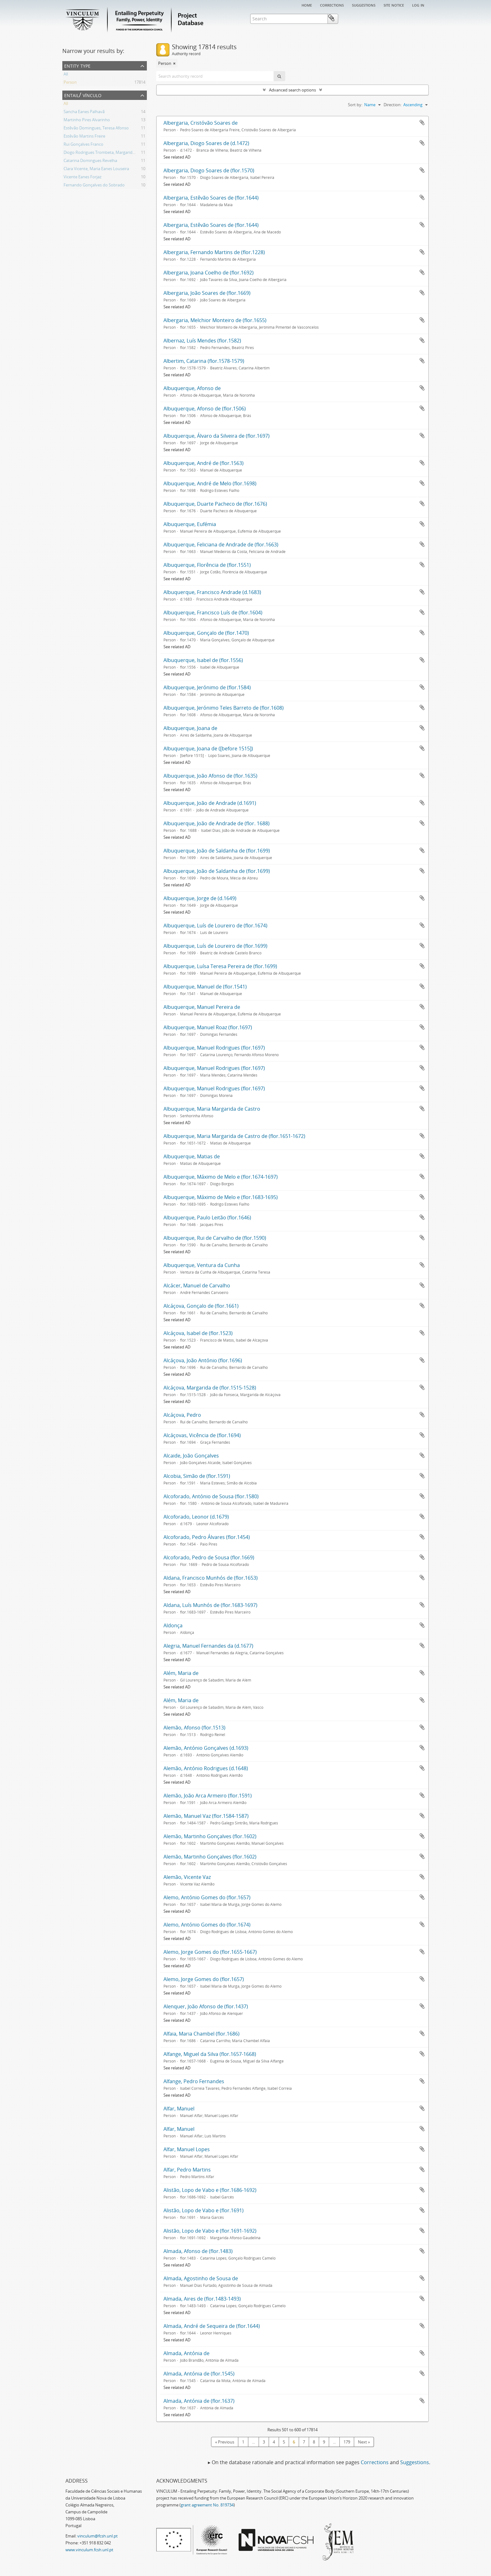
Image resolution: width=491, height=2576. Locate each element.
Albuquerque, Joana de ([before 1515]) (208, 748)
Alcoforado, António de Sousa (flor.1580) (211, 1496)
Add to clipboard (422, 122)
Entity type (77, 65)
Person (70, 83)
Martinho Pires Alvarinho (87, 120)
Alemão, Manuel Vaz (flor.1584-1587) (206, 1815)
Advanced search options (292, 90)
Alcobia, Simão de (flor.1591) (196, 1476)
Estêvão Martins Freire (84, 137)
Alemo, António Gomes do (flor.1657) (207, 1897)
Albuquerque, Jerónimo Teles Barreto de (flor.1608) (223, 707)
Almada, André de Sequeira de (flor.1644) (211, 2326)
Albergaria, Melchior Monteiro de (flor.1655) (214, 320)
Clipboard (419, 18)
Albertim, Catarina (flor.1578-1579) (203, 360)
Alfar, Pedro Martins (187, 2169)
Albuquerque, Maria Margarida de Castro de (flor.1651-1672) (234, 1136)
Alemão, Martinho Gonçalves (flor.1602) (209, 1836)
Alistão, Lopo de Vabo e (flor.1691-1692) (209, 2230)
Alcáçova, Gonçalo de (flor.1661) (201, 1305)
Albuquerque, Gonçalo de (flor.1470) (206, 632)
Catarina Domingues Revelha (90, 161)
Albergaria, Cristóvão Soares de (200, 122)
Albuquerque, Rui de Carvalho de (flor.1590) (214, 1237)
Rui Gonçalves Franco (83, 145)
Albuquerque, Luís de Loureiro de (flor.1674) (215, 925)
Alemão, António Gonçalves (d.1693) (205, 1747)
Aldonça (173, 1625)
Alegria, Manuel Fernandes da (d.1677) (208, 1645)
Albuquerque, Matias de (191, 1156)
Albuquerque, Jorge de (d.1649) (199, 898)
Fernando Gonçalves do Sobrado (94, 186)
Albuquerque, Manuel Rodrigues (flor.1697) (214, 1047)
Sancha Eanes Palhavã (84, 112)
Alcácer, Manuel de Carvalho (196, 1285)
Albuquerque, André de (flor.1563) (203, 463)
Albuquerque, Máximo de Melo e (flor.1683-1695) (220, 1197)
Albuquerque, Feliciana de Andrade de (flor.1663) (220, 544)
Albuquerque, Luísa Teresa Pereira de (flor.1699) (220, 966)
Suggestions (363, 4)
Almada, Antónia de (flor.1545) (199, 2373)
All (66, 75)
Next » (364, 2442)
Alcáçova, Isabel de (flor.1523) (198, 1333)
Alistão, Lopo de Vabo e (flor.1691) (203, 2210)
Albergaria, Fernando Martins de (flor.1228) (214, 252)
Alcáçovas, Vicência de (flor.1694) (202, 1435)
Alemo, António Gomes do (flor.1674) (207, 1924)
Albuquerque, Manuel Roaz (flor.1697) (207, 1027)
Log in (418, 4)
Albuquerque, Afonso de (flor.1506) (204, 408)
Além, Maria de (181, 1673)
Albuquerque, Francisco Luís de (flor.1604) (212, 612)
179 (347, 2442)
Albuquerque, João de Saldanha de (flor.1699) (216, 850)
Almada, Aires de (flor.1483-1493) (202, 2298)
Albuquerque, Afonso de (192, 388)
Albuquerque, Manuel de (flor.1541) (205, 986)
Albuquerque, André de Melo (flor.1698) (209, 483)
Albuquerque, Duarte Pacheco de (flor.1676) (215, 503)
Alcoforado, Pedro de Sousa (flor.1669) (208, 1557)
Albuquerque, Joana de (190, 728)
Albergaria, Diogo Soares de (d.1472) (206, 143)
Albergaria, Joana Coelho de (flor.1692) (208, 272)
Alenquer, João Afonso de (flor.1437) (205, 2006)
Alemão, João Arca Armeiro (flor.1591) (207, 1795)
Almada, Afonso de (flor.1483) (198, 2251)
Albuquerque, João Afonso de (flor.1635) (210, 775)
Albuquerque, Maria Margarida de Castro (211, 1108)
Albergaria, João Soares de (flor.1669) (207, 292)
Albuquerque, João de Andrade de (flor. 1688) (216, 823)
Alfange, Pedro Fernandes (193, 2081)
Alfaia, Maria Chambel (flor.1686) (201, 2033)
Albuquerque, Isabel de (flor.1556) (203, 660)
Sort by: (355, 104)
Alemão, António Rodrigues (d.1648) (205, 1768)
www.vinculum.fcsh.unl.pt (89, 2550)
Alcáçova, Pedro (182, 1414)
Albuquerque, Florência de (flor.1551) (207, 564)
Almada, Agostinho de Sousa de (200, 2278)
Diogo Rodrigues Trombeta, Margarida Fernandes (109, 153)
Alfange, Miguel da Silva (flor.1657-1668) (209, 2054)
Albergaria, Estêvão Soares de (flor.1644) (211, 197)
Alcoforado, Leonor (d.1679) (196, 1516)
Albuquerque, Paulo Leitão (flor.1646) (207, 1217)
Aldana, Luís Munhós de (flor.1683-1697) (210, 1605)
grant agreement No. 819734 (207, 2505)
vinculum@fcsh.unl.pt (97, 2536)
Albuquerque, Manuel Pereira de (201, 1007)
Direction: (392, 104)
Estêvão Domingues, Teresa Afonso (96, 129)
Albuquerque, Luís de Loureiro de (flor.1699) (215, 945)
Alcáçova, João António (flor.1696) (202, 1360)
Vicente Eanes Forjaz (82, 177)
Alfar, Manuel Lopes (186, 2149)
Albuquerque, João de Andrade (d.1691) (209, 803)
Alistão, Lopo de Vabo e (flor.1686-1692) (209, 2190)
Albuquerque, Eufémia (189, 524)
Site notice (394, 4)
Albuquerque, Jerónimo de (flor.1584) (207, 687)
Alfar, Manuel (178, 2108)
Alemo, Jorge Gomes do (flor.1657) (203, 1979)
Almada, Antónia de (186, 2353)
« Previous (224, 2442)
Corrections (332, 4)
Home (307, 4)
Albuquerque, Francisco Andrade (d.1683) (212, 592)
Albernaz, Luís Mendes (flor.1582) (202, 340)
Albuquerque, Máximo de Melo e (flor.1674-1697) (220, 1176)
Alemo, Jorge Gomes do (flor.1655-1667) (210, 1951)
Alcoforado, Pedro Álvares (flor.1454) (206, 1537)
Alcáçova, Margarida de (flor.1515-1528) (209, 1387)
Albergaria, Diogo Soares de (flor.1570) (208, 170)
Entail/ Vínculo (82, 95)
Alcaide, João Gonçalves (191, 1455)
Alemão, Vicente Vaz (187, 1877)
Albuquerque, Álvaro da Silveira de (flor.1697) (216, 435)
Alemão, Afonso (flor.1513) (194, 1727)
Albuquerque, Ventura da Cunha (201, 1265)
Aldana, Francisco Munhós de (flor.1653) (210, 1577)
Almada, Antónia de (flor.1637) (199, 2400)
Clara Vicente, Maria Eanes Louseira (96, 169)
